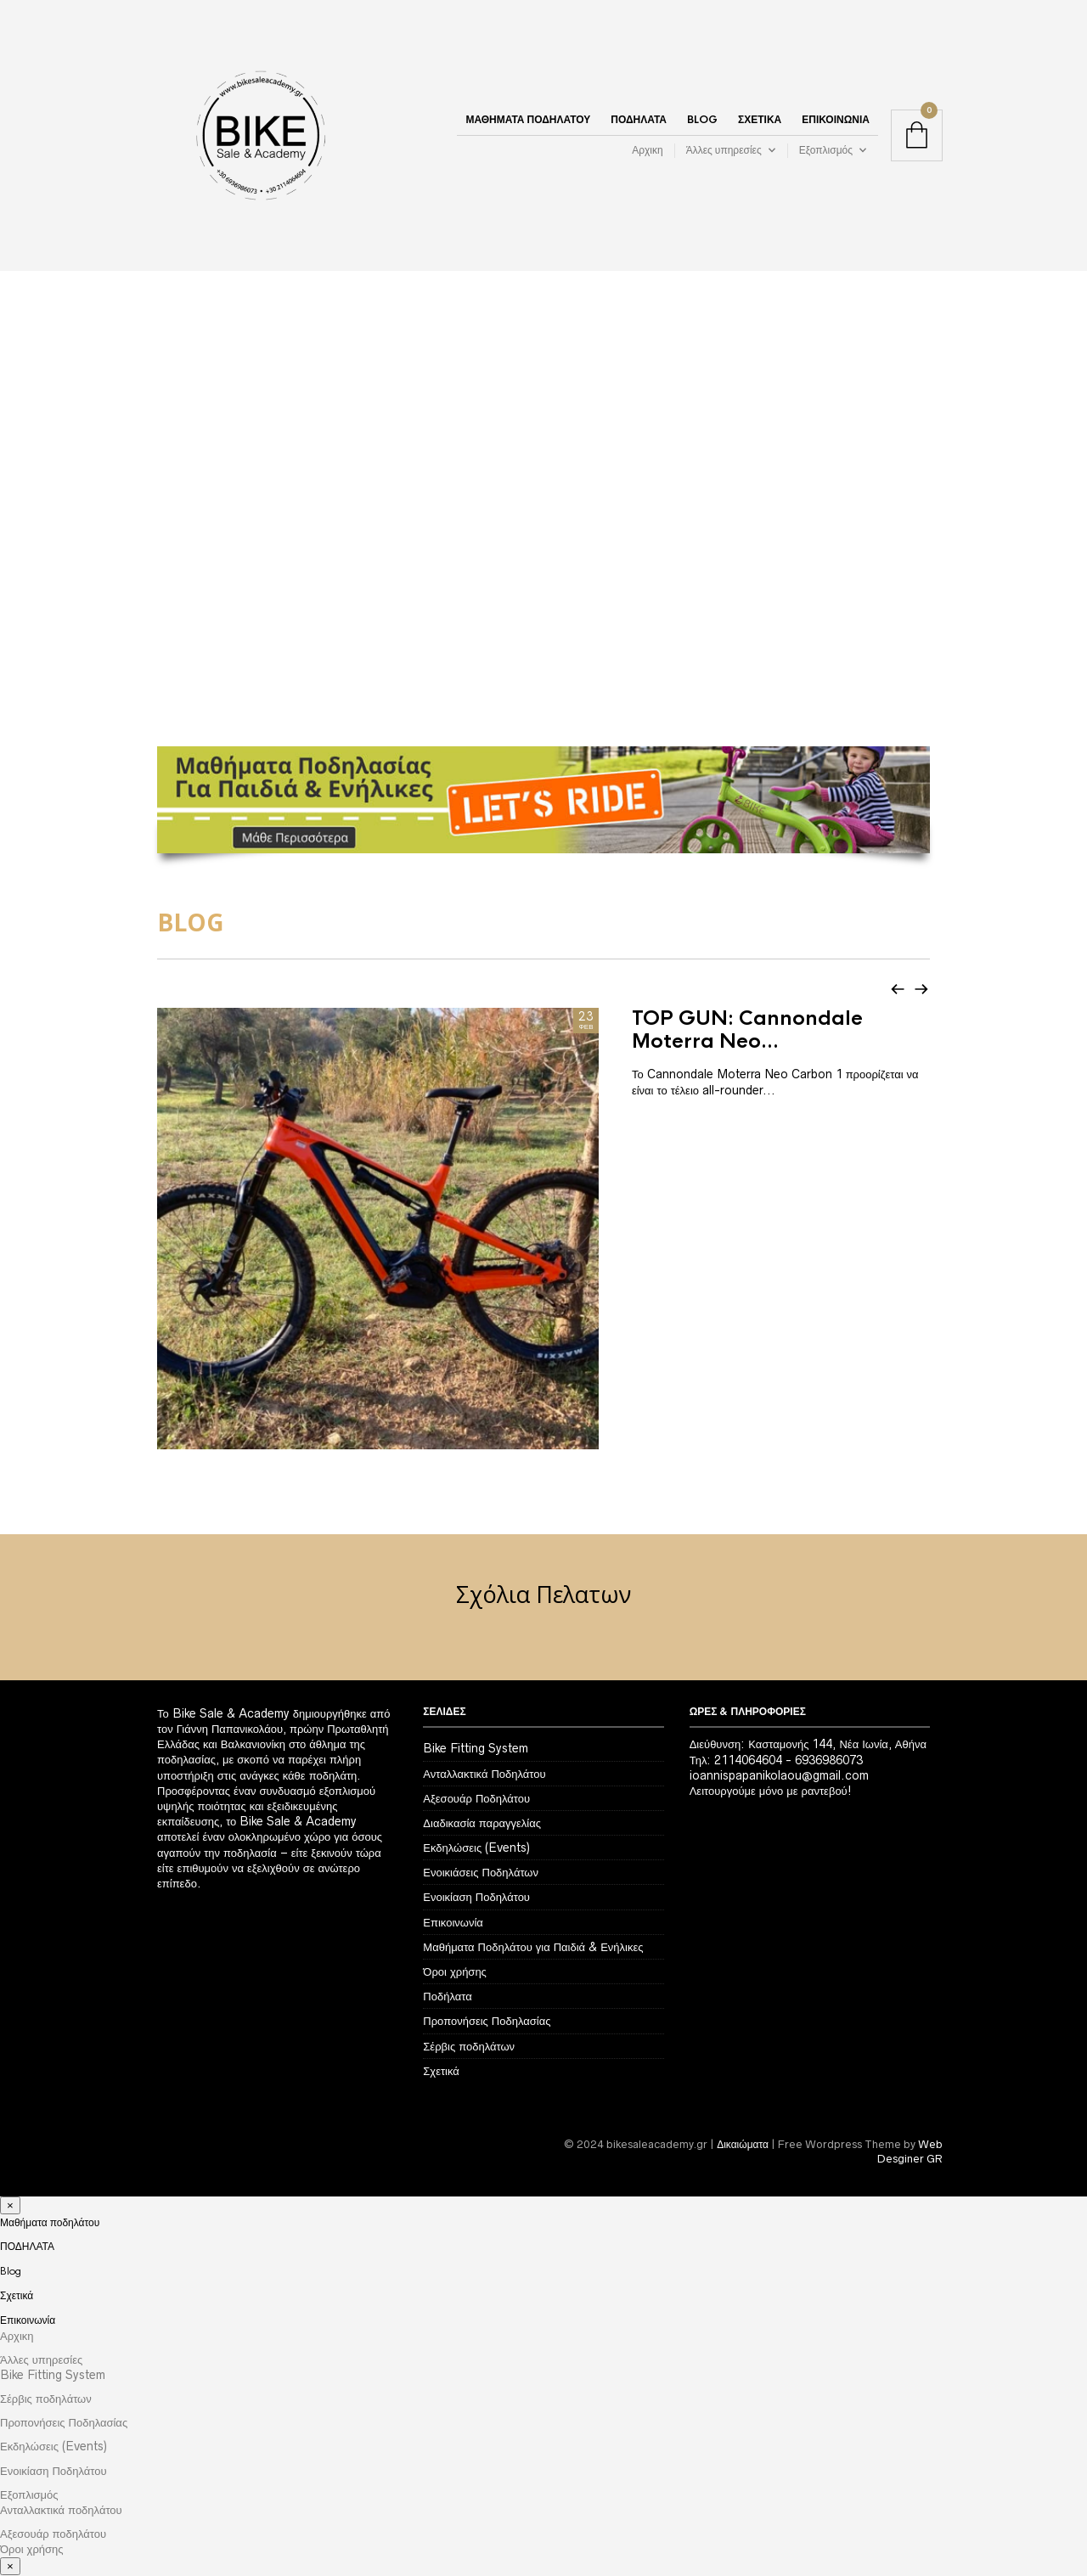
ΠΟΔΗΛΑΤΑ (639, 121)
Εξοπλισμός (826, 151)
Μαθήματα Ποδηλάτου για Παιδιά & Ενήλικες (533, 1855)
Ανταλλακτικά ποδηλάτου (61, 2418)
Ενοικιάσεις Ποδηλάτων (480, 1781)
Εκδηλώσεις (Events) (476, 1756)
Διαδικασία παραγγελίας (482, 1731)
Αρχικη (647, 151)
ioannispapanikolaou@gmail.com (779, 1683)
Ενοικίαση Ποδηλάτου (476, 1806)
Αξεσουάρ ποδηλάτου (53, 2442)
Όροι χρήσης (455, 1880)
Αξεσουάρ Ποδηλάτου (476, 1706)
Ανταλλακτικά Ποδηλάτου (484, 1682)
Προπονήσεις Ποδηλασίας (486, 1930)
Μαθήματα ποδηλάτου (527, 121)
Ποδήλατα (447, 1905)
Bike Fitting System (475, 1657)
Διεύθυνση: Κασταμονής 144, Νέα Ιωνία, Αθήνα (808, 1653)
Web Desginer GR (910, 2059)
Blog (702, 121)
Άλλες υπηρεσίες (724, 151)
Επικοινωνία (836, 121)
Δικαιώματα (743, 2052)
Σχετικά (759, 121)
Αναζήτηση (1073, 2537)
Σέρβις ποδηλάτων (469, 1954)
